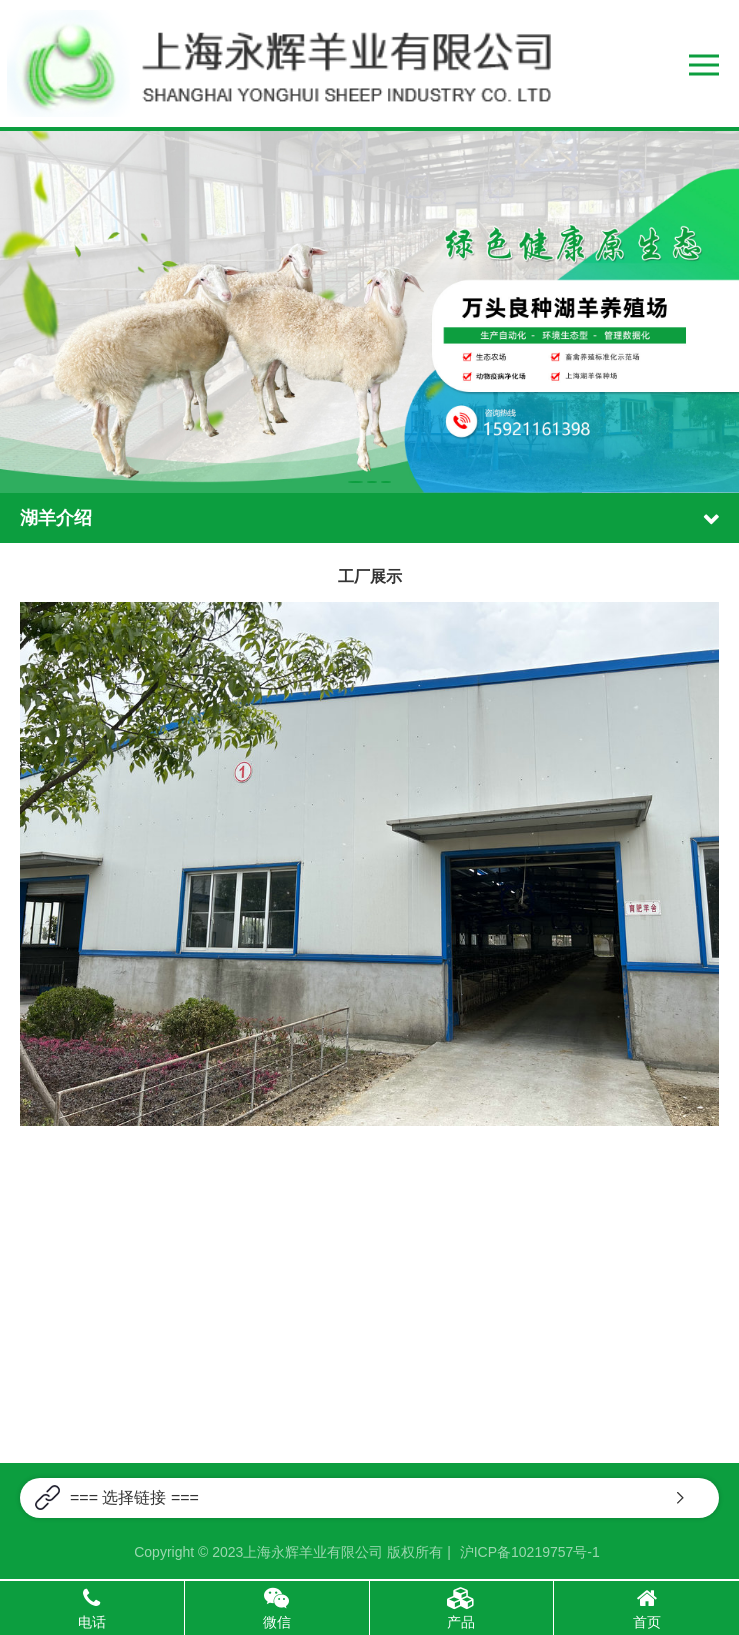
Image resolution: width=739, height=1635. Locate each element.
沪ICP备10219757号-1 (530, 1552)
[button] (355, 482)
